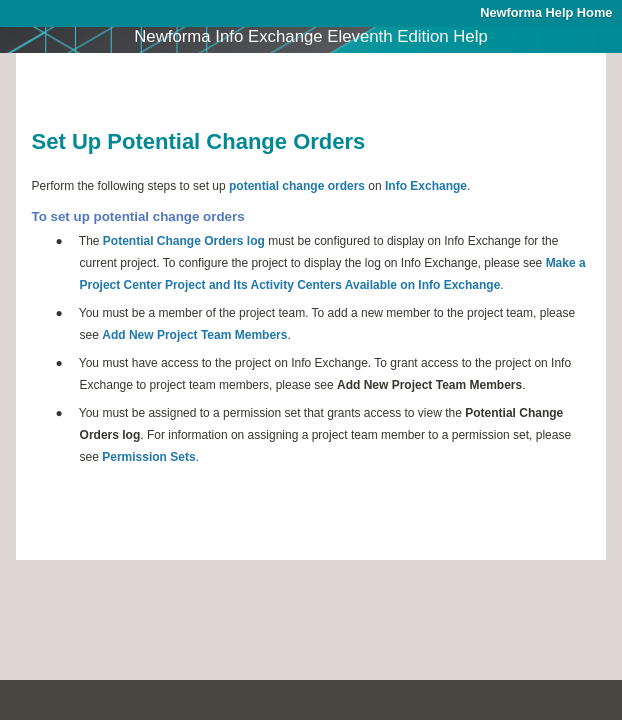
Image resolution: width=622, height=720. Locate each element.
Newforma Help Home (546, 12)
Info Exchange (426, 186)
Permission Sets (148, 457)
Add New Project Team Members (194, 335)
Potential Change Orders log (184, 241)
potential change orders (297, 186)
